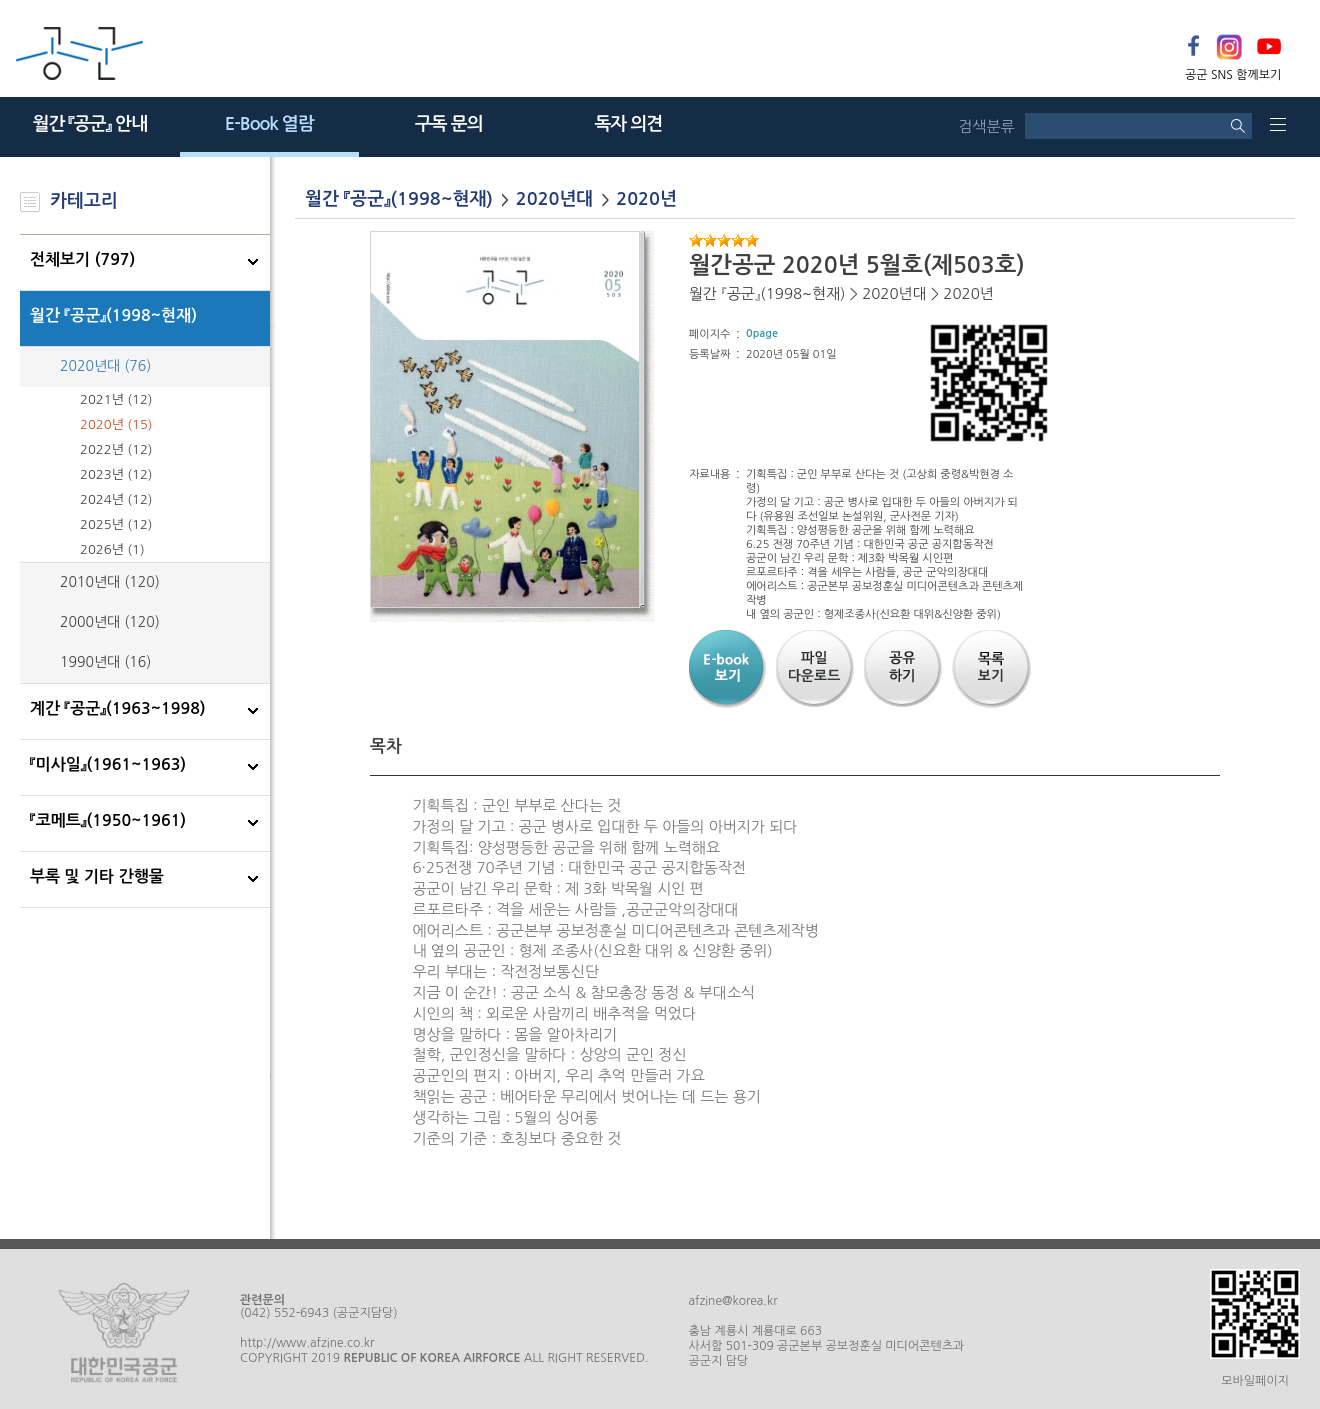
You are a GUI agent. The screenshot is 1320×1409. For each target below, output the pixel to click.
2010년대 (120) (110, 582)
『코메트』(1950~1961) (108, 820)
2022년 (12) (116, 449)
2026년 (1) (112, 549)
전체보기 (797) (82, 259)
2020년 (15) (116, 424)
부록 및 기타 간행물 (97, 876)
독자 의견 (628, 124)
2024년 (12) (116, 499)
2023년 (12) (116, 474)
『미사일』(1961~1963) (108, 764)
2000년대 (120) (110, 622)
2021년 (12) (116, 399)
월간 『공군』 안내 (90, 124)
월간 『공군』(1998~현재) (113, 315)
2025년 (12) (116, 524)
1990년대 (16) (105, 662)
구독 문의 (449, 124)
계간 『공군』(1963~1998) (118, 708)
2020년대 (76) (105, 366)
